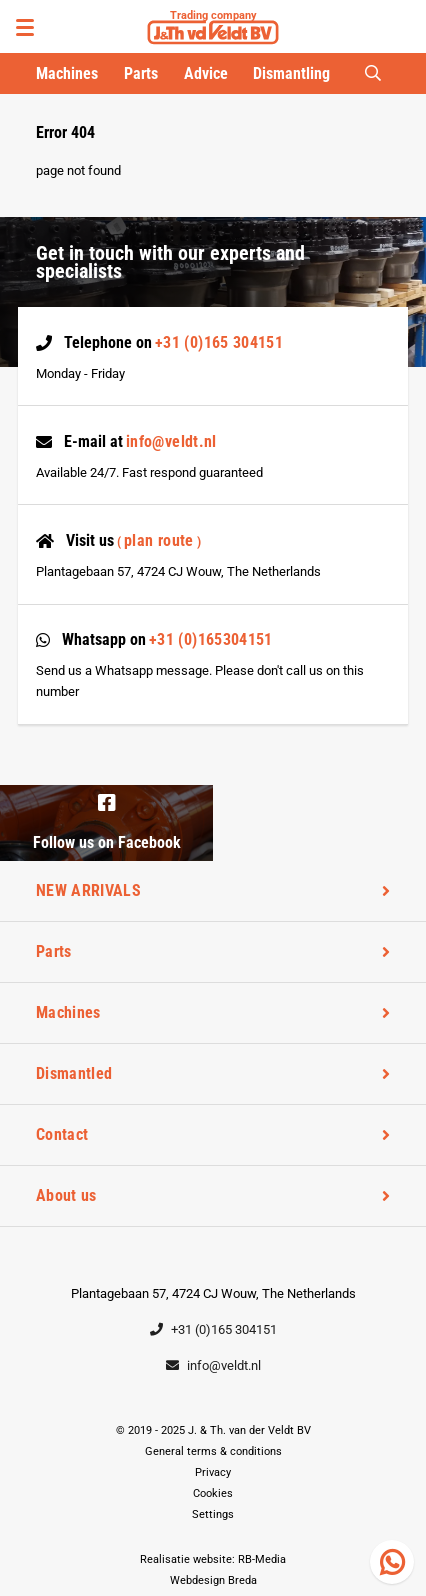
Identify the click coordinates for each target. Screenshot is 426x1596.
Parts (141, 73)
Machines (67, 73)
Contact (62, 1134)
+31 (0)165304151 (211, 639)
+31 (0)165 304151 (219, 342)
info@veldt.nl (171, 441)
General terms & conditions (213, 1451)
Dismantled (74, 1073)
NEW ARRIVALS (88, 890)
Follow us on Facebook (107, 820)
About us (66, 1195)
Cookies (213, 1493)
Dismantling (291, 73)
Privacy (213, 1472)
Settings (213, 1514)
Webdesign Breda (213, 1580)
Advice (206, 73)
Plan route (159, 540)
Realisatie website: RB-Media (213, 1559)
